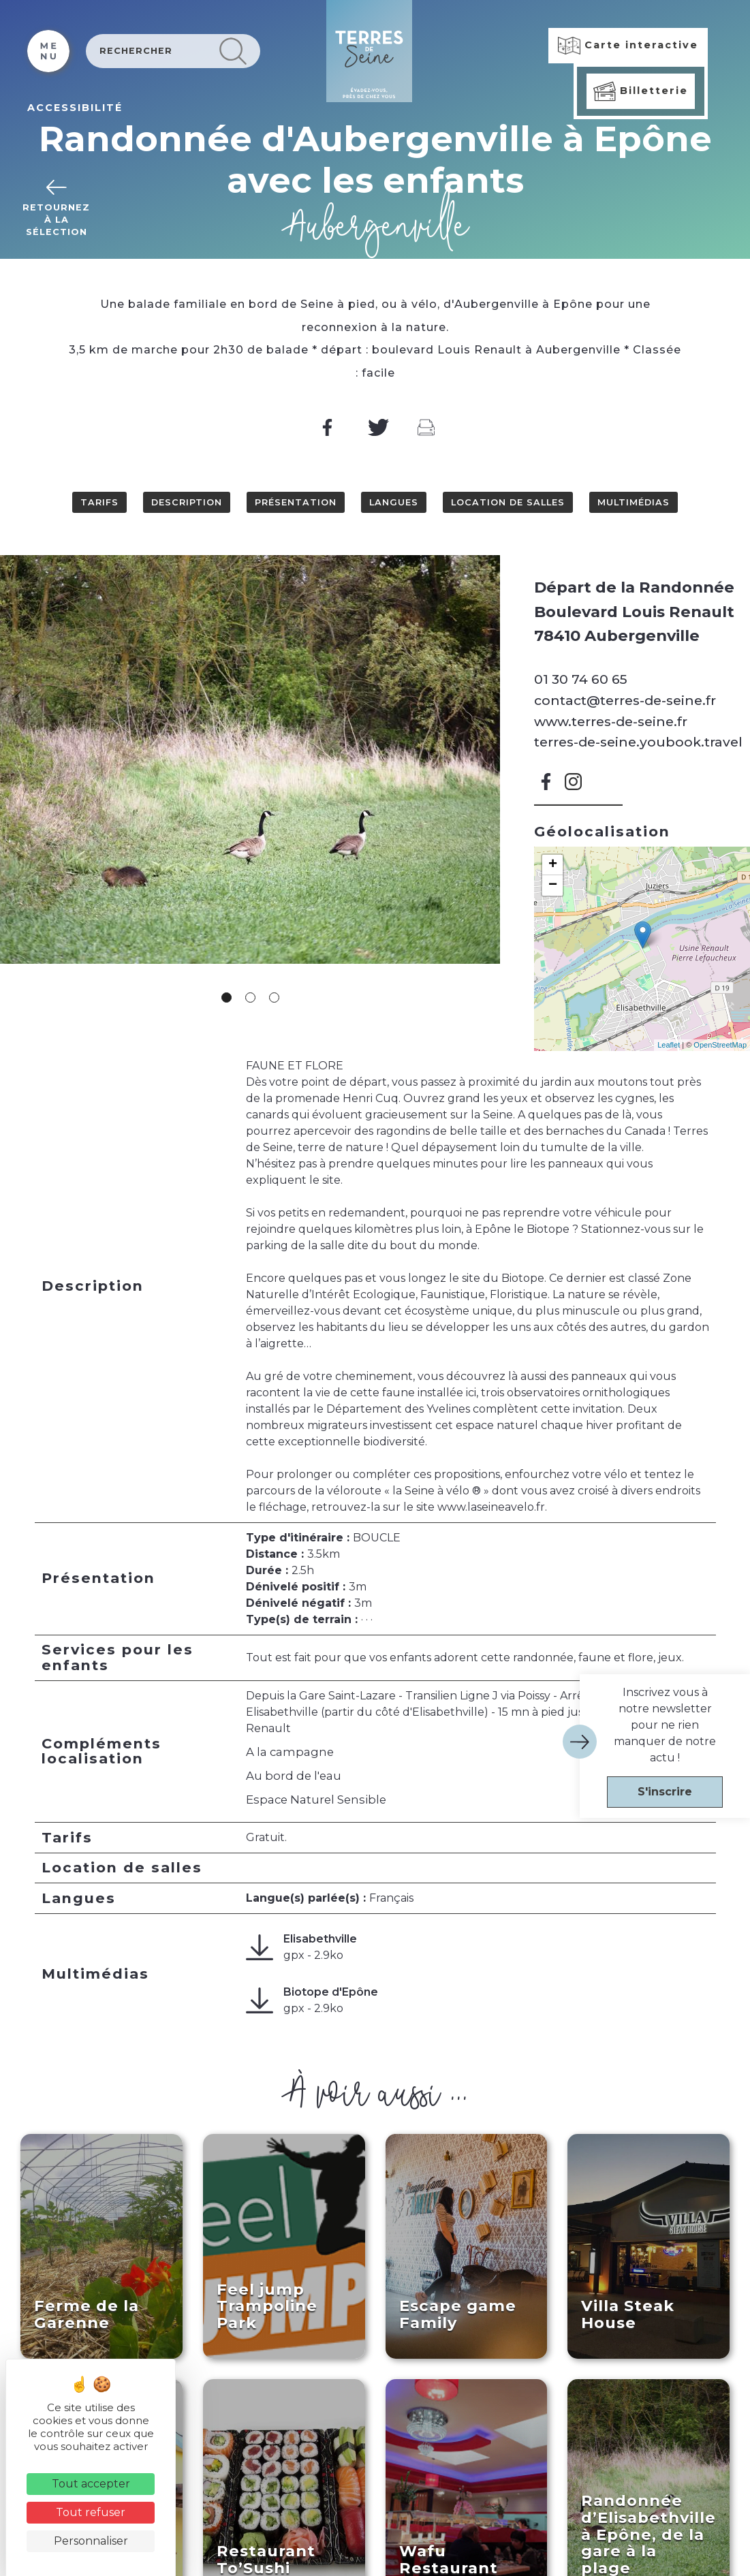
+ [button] (552, 865)
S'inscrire (665, 1791)
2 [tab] (250, 997)
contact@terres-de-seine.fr (625, 700)
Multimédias (633, 502)
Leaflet (668, 1045)
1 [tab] (226, 997)
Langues (393, 502)
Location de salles (508, 502)
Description (186, 502)
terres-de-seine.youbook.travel (638, 742)
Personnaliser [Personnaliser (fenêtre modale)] (91, 2540)
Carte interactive (628, 46)
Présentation (296, 502)
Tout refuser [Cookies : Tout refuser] (90, 2512)
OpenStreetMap (720, 1045)
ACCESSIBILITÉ (75, 107)
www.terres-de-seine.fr (610, 721)
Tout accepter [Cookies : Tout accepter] (91, 2483)
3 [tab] (274, 997)
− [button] (552, 885)
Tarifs (99, 502)
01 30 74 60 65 (580, 679)
